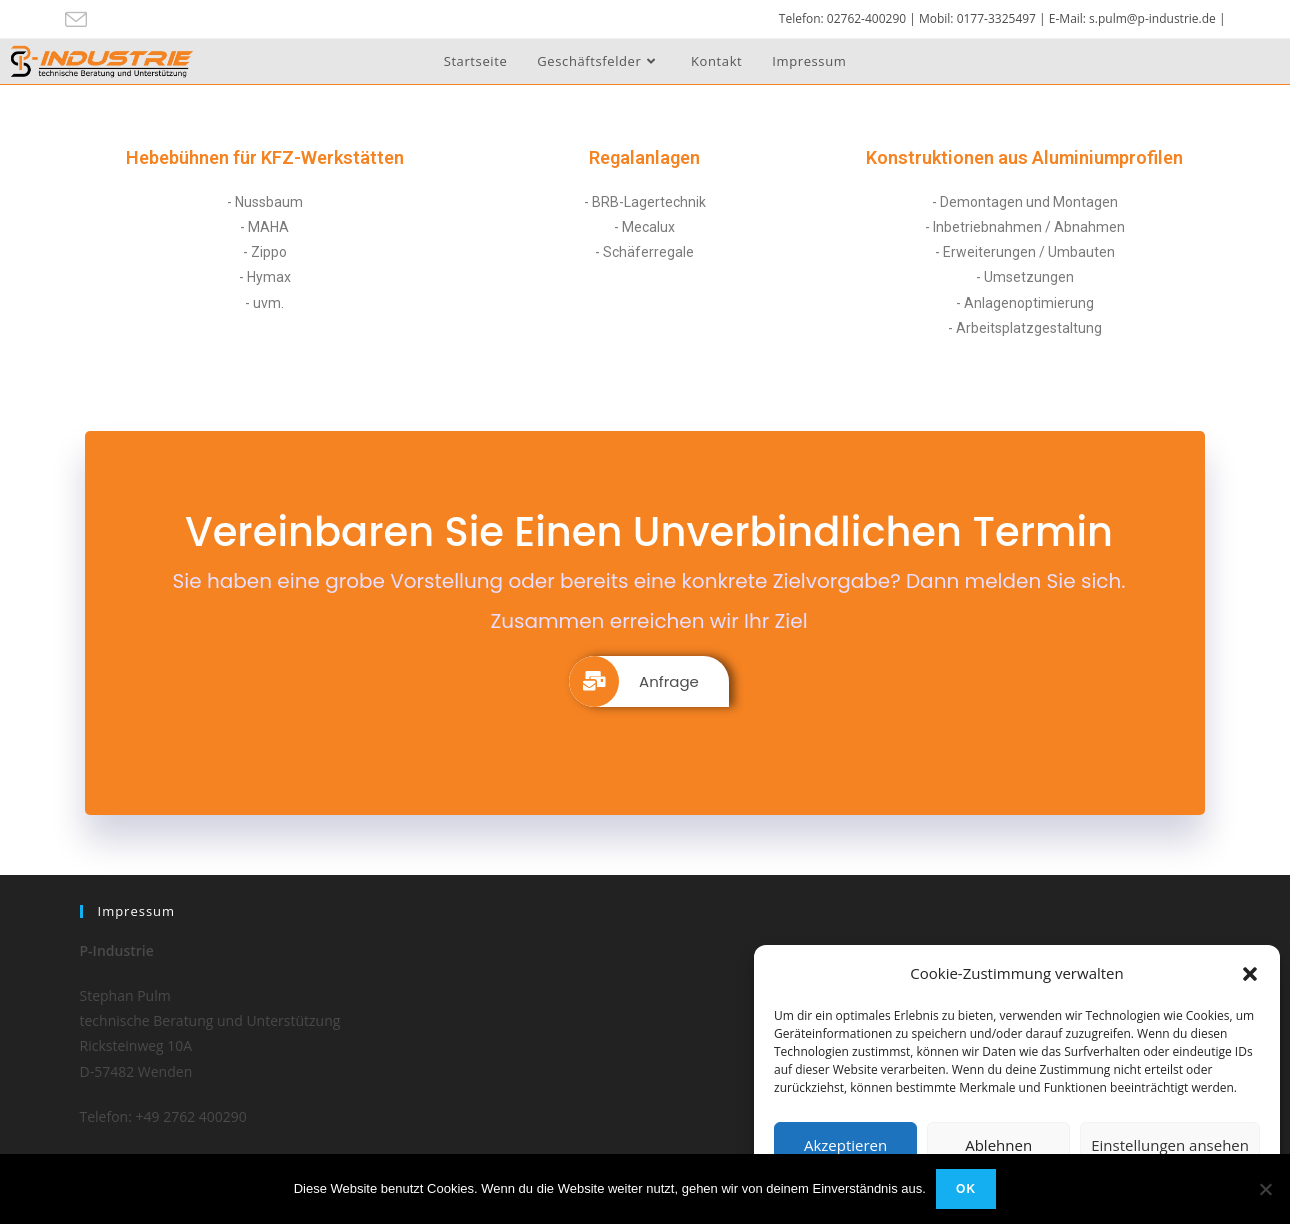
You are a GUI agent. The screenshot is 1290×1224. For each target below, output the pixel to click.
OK (966, 1189)
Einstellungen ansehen (1170, 1145)
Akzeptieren (845, 1145)
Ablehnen (998, 1145)
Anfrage (634, 681)
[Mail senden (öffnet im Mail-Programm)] (79, 20)
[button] (1250, 974)
